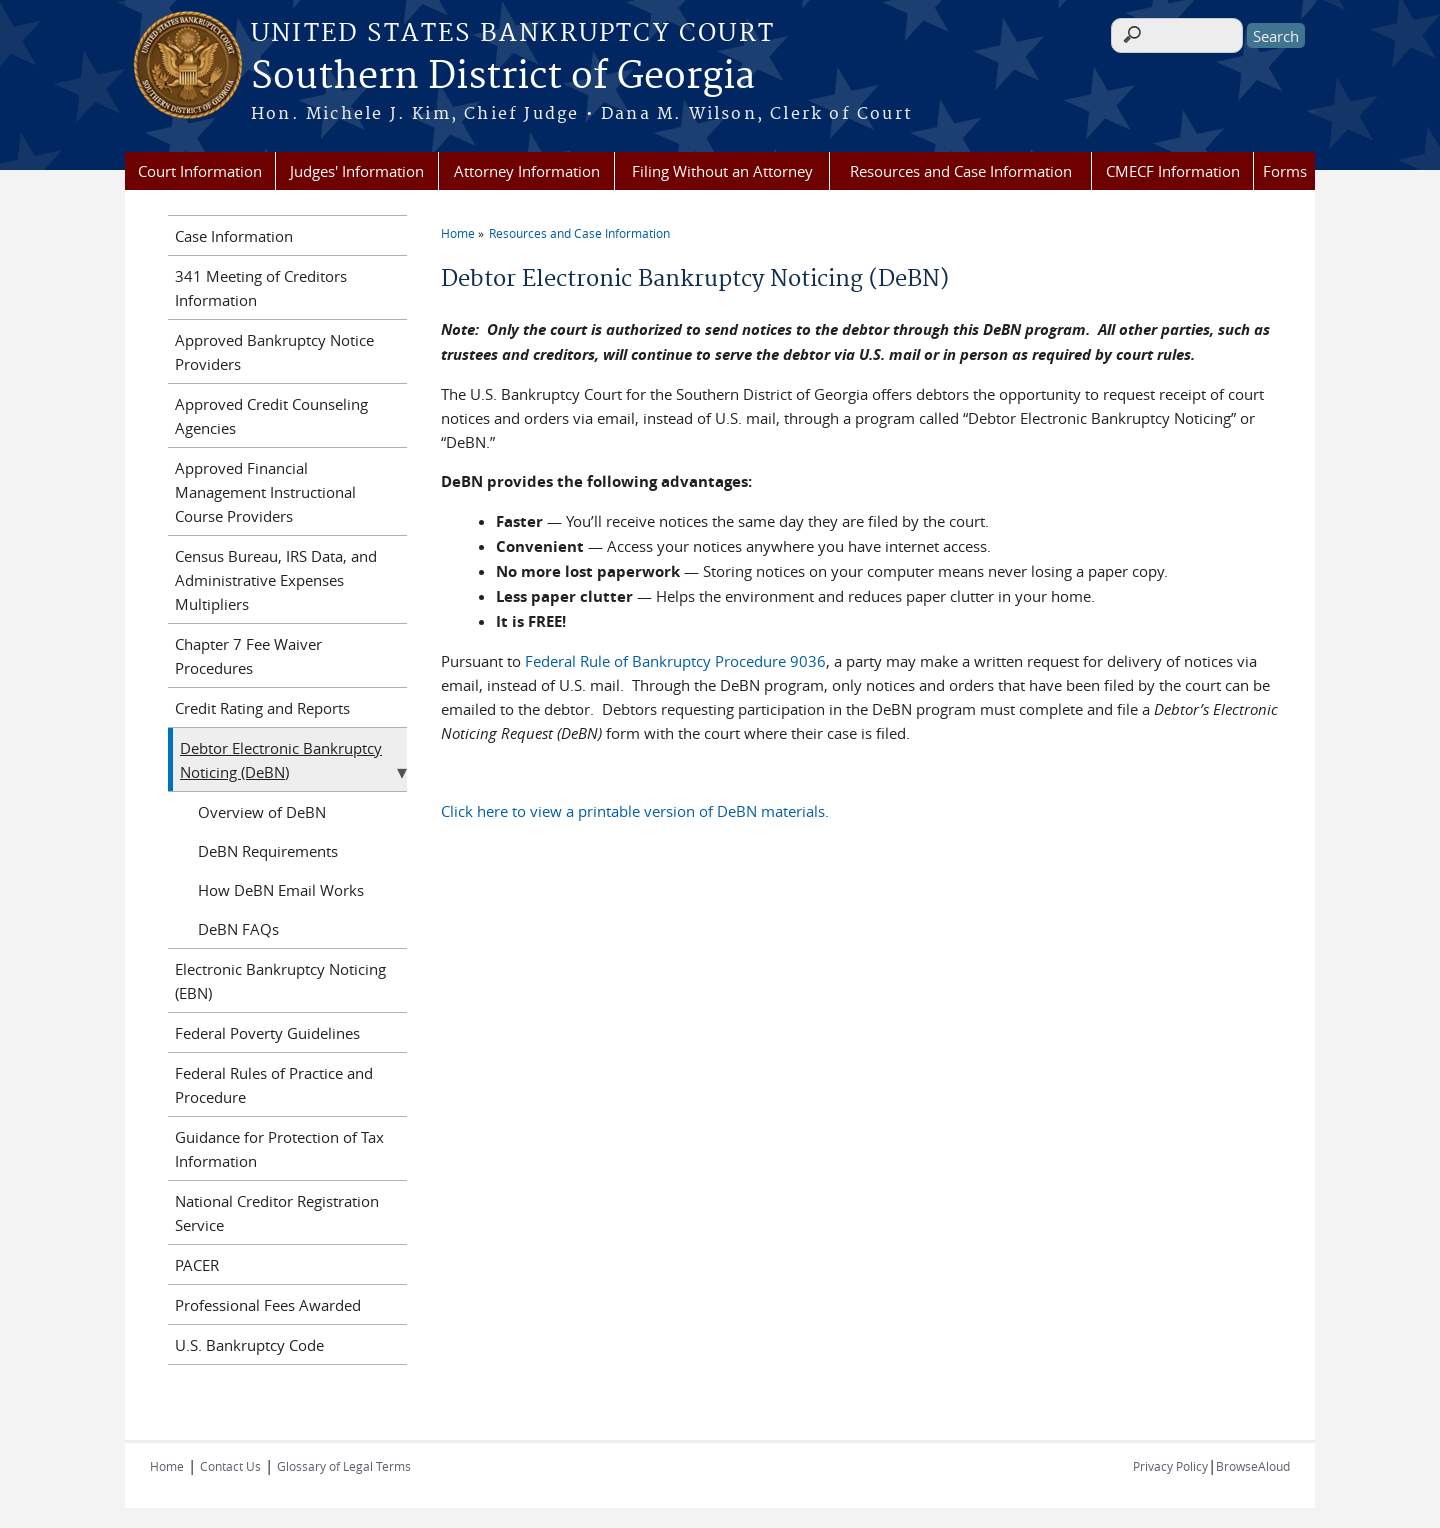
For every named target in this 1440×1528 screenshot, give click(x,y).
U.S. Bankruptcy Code (249, 1345)
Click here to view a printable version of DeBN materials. (635, 811)
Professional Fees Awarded (268, 1305)
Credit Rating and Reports (262, 708)
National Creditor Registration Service (277, 1213)
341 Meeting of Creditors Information (261, 288)
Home (458, 233)
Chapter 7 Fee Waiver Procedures (248, 656)
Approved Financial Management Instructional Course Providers (265, 492)
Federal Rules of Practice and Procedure (274, 1085)
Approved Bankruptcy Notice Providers (274, 352)
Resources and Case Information (961, 171)
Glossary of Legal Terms (344, 1466)
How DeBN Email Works (281, 890)
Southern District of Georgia (503, 77)
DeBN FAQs (238, 929)
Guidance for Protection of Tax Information (279, 1149)
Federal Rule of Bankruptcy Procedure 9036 (675, 661)
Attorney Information (527, 171)
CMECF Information (1173, 171)
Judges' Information (357, 171)
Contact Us (230, 1466)
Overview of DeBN (262, 812)
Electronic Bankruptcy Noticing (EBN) (280, 981)
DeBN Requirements (268, 851)
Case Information (234, 236)
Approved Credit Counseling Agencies (271, 416)
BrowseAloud (1253, 1466)
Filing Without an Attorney (722, 171)
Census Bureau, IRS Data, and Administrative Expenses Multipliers (276, 580)
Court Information (200, 171)
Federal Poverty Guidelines (267, 1033)
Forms (1285, 171)
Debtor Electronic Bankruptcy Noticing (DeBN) (281, 760)
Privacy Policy (1170, 1466)
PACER (197, 1265)
